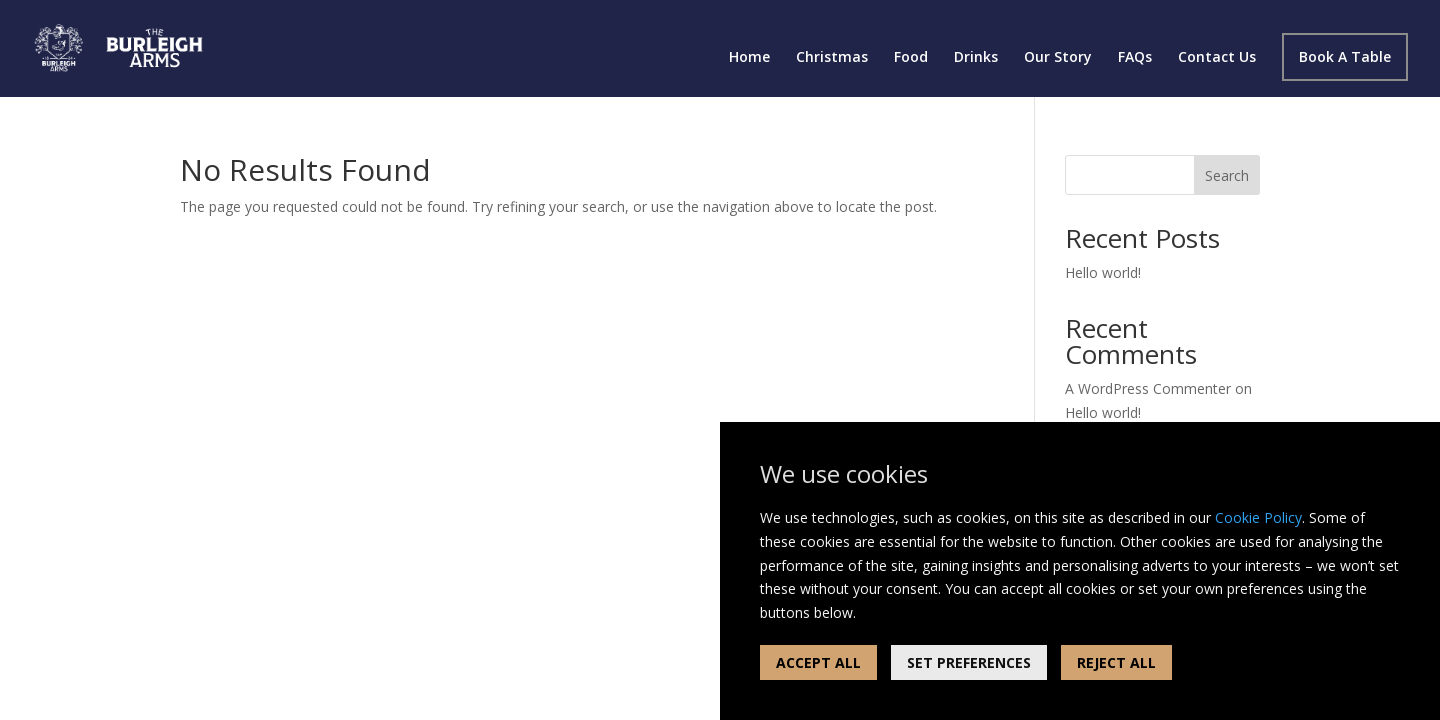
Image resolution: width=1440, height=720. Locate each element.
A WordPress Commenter (1148, 388)
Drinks (976, 58)
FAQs (1135, 58)
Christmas (832, 58)
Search (1227, 175)
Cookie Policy (1258, 517)
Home (749, 58)
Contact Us (1217, 58)
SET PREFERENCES (969, 662)
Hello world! (1103, 272)
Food (911, 58)
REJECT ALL (1116, 662)
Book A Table (1345, 56)
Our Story (1058, 58)
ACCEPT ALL (818, 662)
